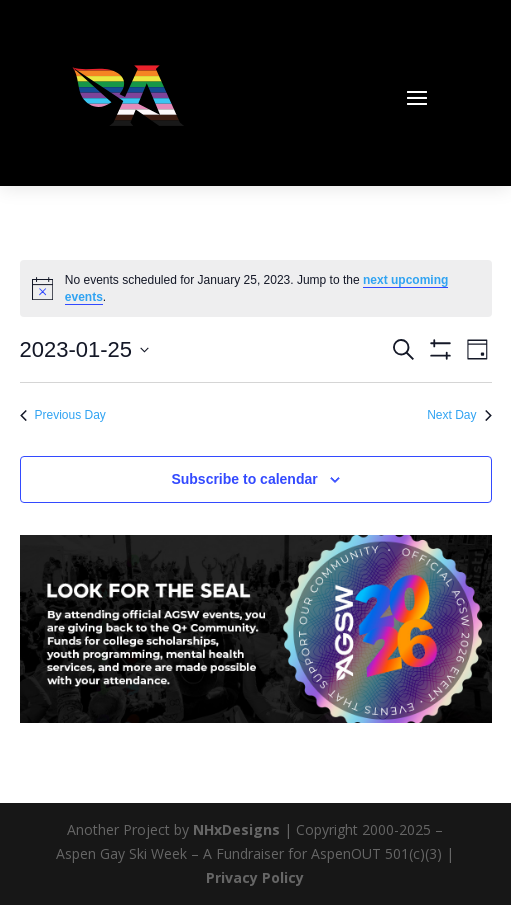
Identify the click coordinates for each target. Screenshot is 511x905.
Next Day (459, 415)
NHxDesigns (236, 829)
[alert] (256, 288)
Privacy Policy (255, 877)
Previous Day (63, 415)
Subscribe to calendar (244, 479)
